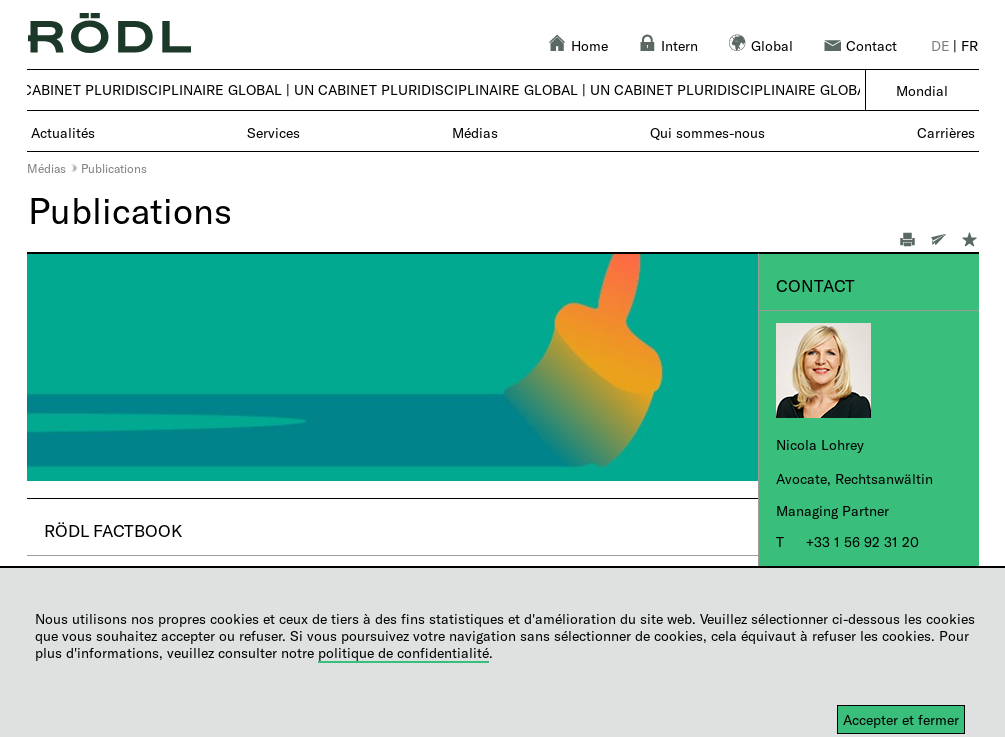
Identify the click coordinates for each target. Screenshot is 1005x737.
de (940, 45)
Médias (46, 168)
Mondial (922, 90)
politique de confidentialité (403, 652)
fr (969, 45)
